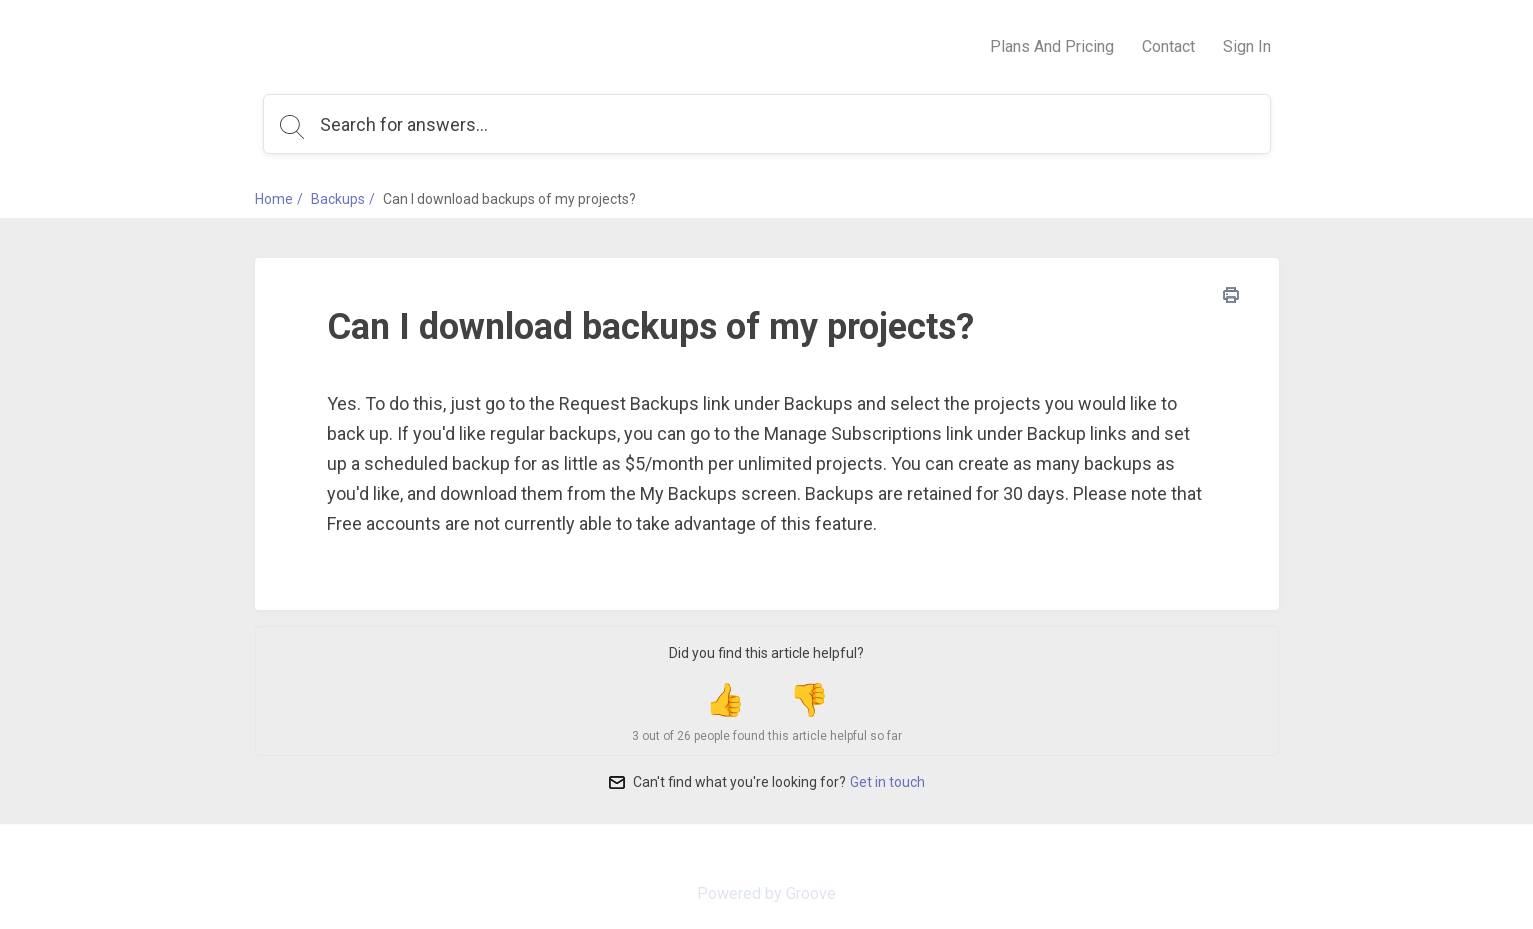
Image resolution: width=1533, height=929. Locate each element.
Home (274, 199)
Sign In (1247, 46)
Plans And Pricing (1052, 46)
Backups (338, 199)
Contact (1168, 46)
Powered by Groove (766, 893)
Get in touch (887, 782)
